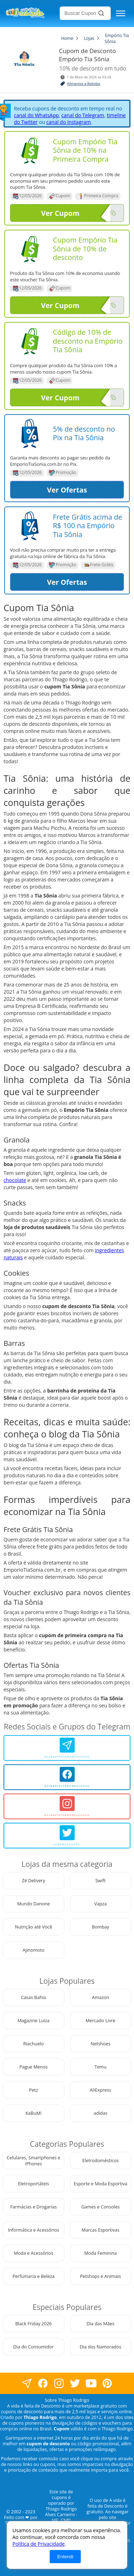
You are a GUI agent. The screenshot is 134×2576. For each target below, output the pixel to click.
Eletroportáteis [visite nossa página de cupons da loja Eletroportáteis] (33, 2184)
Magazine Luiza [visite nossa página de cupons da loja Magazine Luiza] (34, 2021)
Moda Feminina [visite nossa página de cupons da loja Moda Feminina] (100, 2253)
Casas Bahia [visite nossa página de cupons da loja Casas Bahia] (33, 1997)
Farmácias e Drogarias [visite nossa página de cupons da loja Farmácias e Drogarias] (33, 2207)
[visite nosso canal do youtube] (91, 2383)
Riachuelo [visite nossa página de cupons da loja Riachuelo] (33, 2044)
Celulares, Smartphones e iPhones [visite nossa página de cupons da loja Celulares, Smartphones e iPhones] (33, 2161)
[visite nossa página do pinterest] (107, 2383)
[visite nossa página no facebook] (27, 2383)
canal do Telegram (82, 115)
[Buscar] (101, 13)
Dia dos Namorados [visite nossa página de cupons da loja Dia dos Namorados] (100, 2347)
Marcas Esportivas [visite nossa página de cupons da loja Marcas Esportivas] (100, 2230)
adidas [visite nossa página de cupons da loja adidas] (101, 2113)
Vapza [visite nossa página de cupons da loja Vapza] (100, 1904)
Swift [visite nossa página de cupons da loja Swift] (100, 1881)
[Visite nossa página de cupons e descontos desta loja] (30, 150)
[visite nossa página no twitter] (75, 2383)
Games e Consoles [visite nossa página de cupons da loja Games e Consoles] (100, 2207)
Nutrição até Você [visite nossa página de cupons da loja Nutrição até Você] (33, 1927)
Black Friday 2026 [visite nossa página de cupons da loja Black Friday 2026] (33, 2324)
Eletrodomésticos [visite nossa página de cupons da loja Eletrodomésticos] (100, 2161)
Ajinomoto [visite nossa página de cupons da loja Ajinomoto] (33, 1950)
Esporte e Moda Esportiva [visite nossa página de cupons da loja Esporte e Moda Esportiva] (100, 2184)
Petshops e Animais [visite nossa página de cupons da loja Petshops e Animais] (100, 2276)
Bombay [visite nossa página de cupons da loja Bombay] (100, 1927)
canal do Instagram (68, 122)
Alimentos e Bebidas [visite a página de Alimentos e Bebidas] (83, 83)
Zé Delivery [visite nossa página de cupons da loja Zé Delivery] (33, 1881)
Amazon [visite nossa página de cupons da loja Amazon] (100, 1997)
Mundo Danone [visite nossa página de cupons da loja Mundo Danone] (33, 1904)
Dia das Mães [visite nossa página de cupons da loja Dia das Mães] (100, 2324)
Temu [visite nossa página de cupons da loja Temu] (100, 2067)
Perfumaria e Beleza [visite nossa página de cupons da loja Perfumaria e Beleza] (34, 2276)
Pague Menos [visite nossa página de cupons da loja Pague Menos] (33, 2067)
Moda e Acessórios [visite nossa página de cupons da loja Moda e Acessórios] (33, 2253)
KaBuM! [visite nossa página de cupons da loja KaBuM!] (33, 2113)
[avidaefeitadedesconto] (67, 1748)
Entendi (65, 2556)
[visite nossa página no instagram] (59, 2383)
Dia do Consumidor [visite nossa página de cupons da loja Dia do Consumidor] (33, 2347)
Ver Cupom (75, 213)
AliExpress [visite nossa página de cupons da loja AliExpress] (100, 2090)
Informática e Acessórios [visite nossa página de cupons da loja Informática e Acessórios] (33, 2230)
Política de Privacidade (39, 2543)
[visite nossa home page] (32, 13)
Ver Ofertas (67, 490)
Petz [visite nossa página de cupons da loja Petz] (33, 2090)
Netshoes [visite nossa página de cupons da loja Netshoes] (100, 2044)
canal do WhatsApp (36, 115)
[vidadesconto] (67, 1835)
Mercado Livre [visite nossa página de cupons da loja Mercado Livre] (100, 2021)
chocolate (15, 1180)
